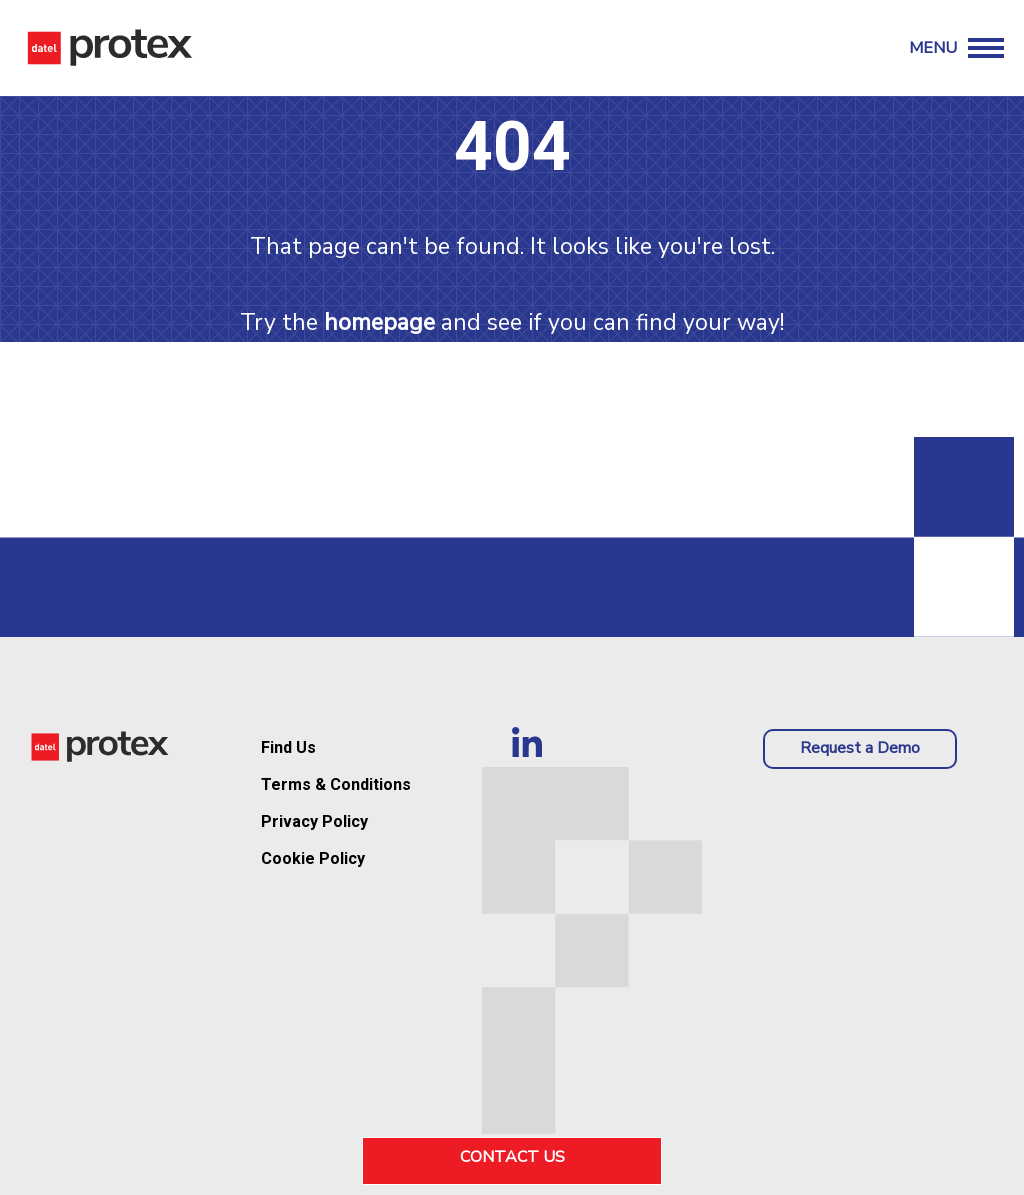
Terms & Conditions (336, 784)
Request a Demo (860, 748)
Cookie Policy (313, 858)
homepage (379, 322)
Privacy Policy (314, 821)
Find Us (288, 747)
